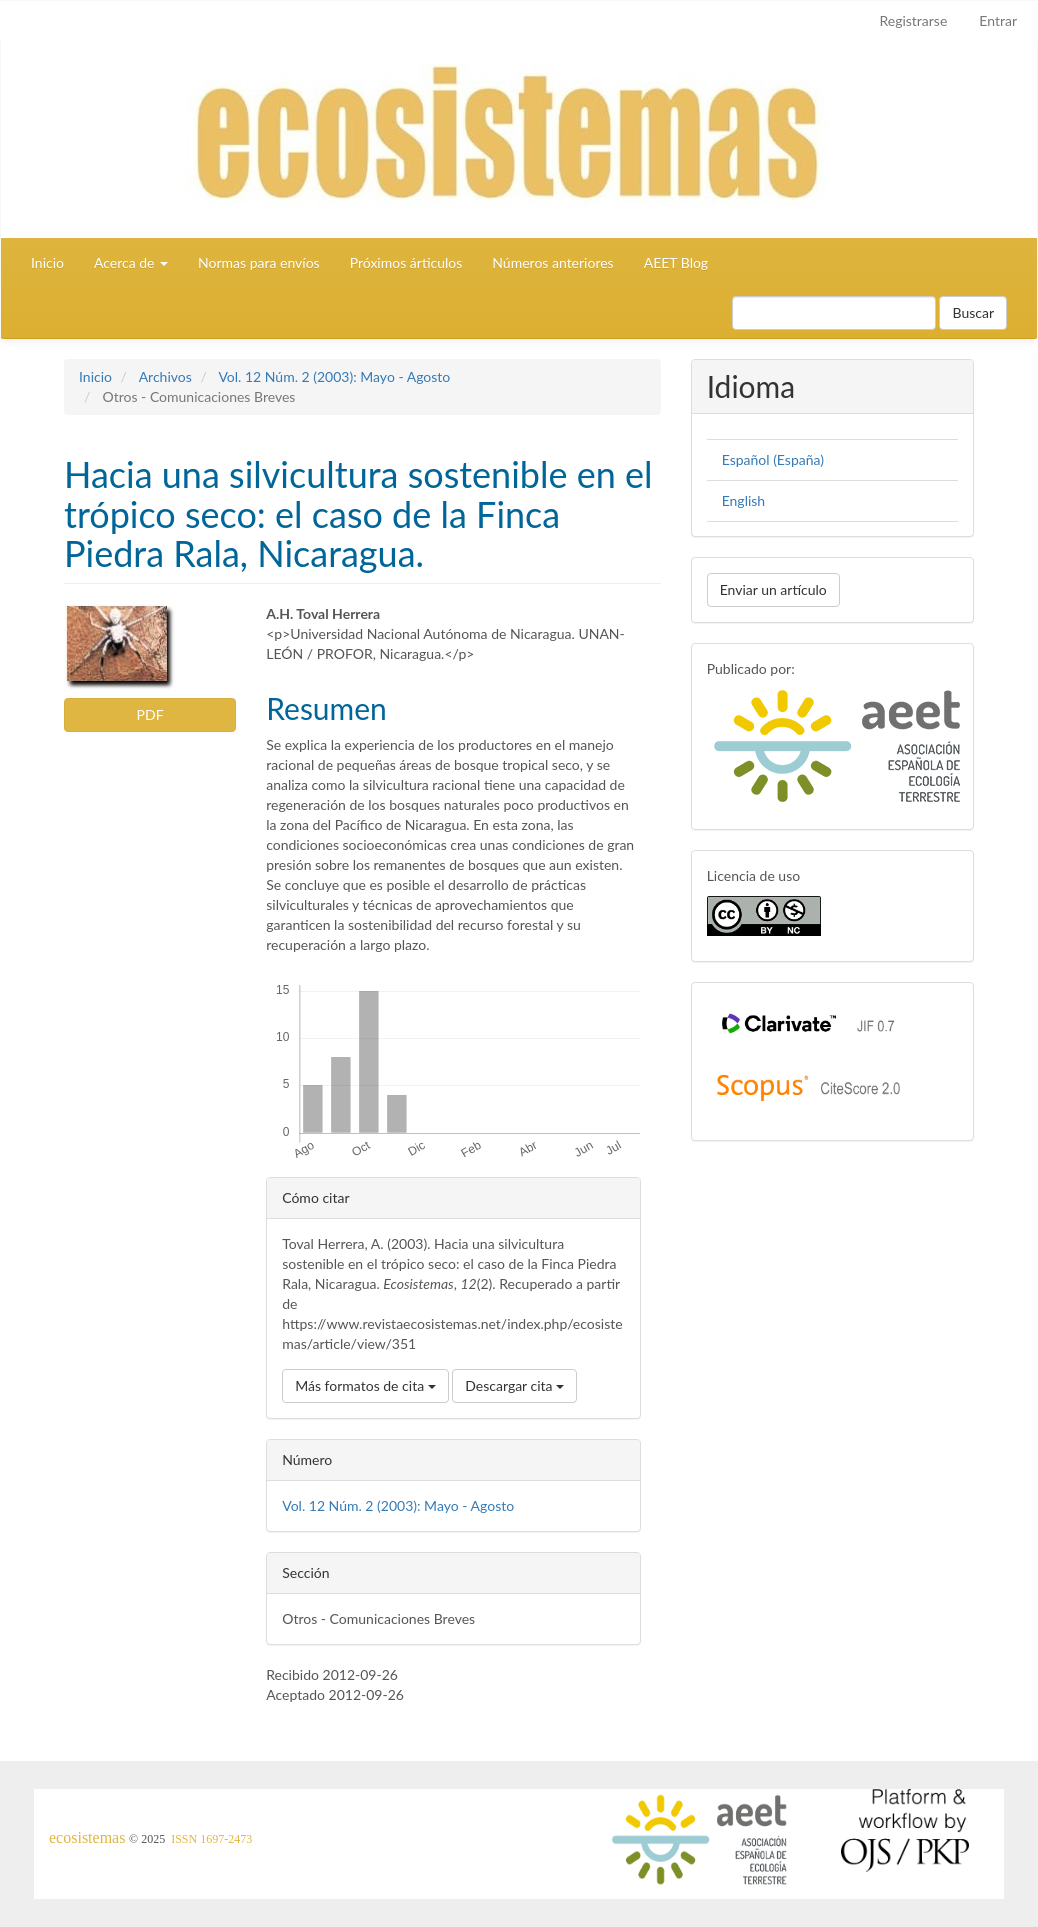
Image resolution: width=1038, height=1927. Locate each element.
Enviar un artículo (773, 589)
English (744, 500)
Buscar (973, 312)
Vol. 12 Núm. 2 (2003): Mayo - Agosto (334, 376)
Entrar (998, 20)
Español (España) (773, 459)
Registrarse (913, 20)
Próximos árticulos (406, 262)
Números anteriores (552, 262)
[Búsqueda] (834, 313)
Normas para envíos (259, 262)
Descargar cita (514, 1385)
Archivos (165, 376)
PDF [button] (150, 714)
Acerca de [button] (131, 262)
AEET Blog (676, 262)
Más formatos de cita (365, 1385)
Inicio (47, 262)
